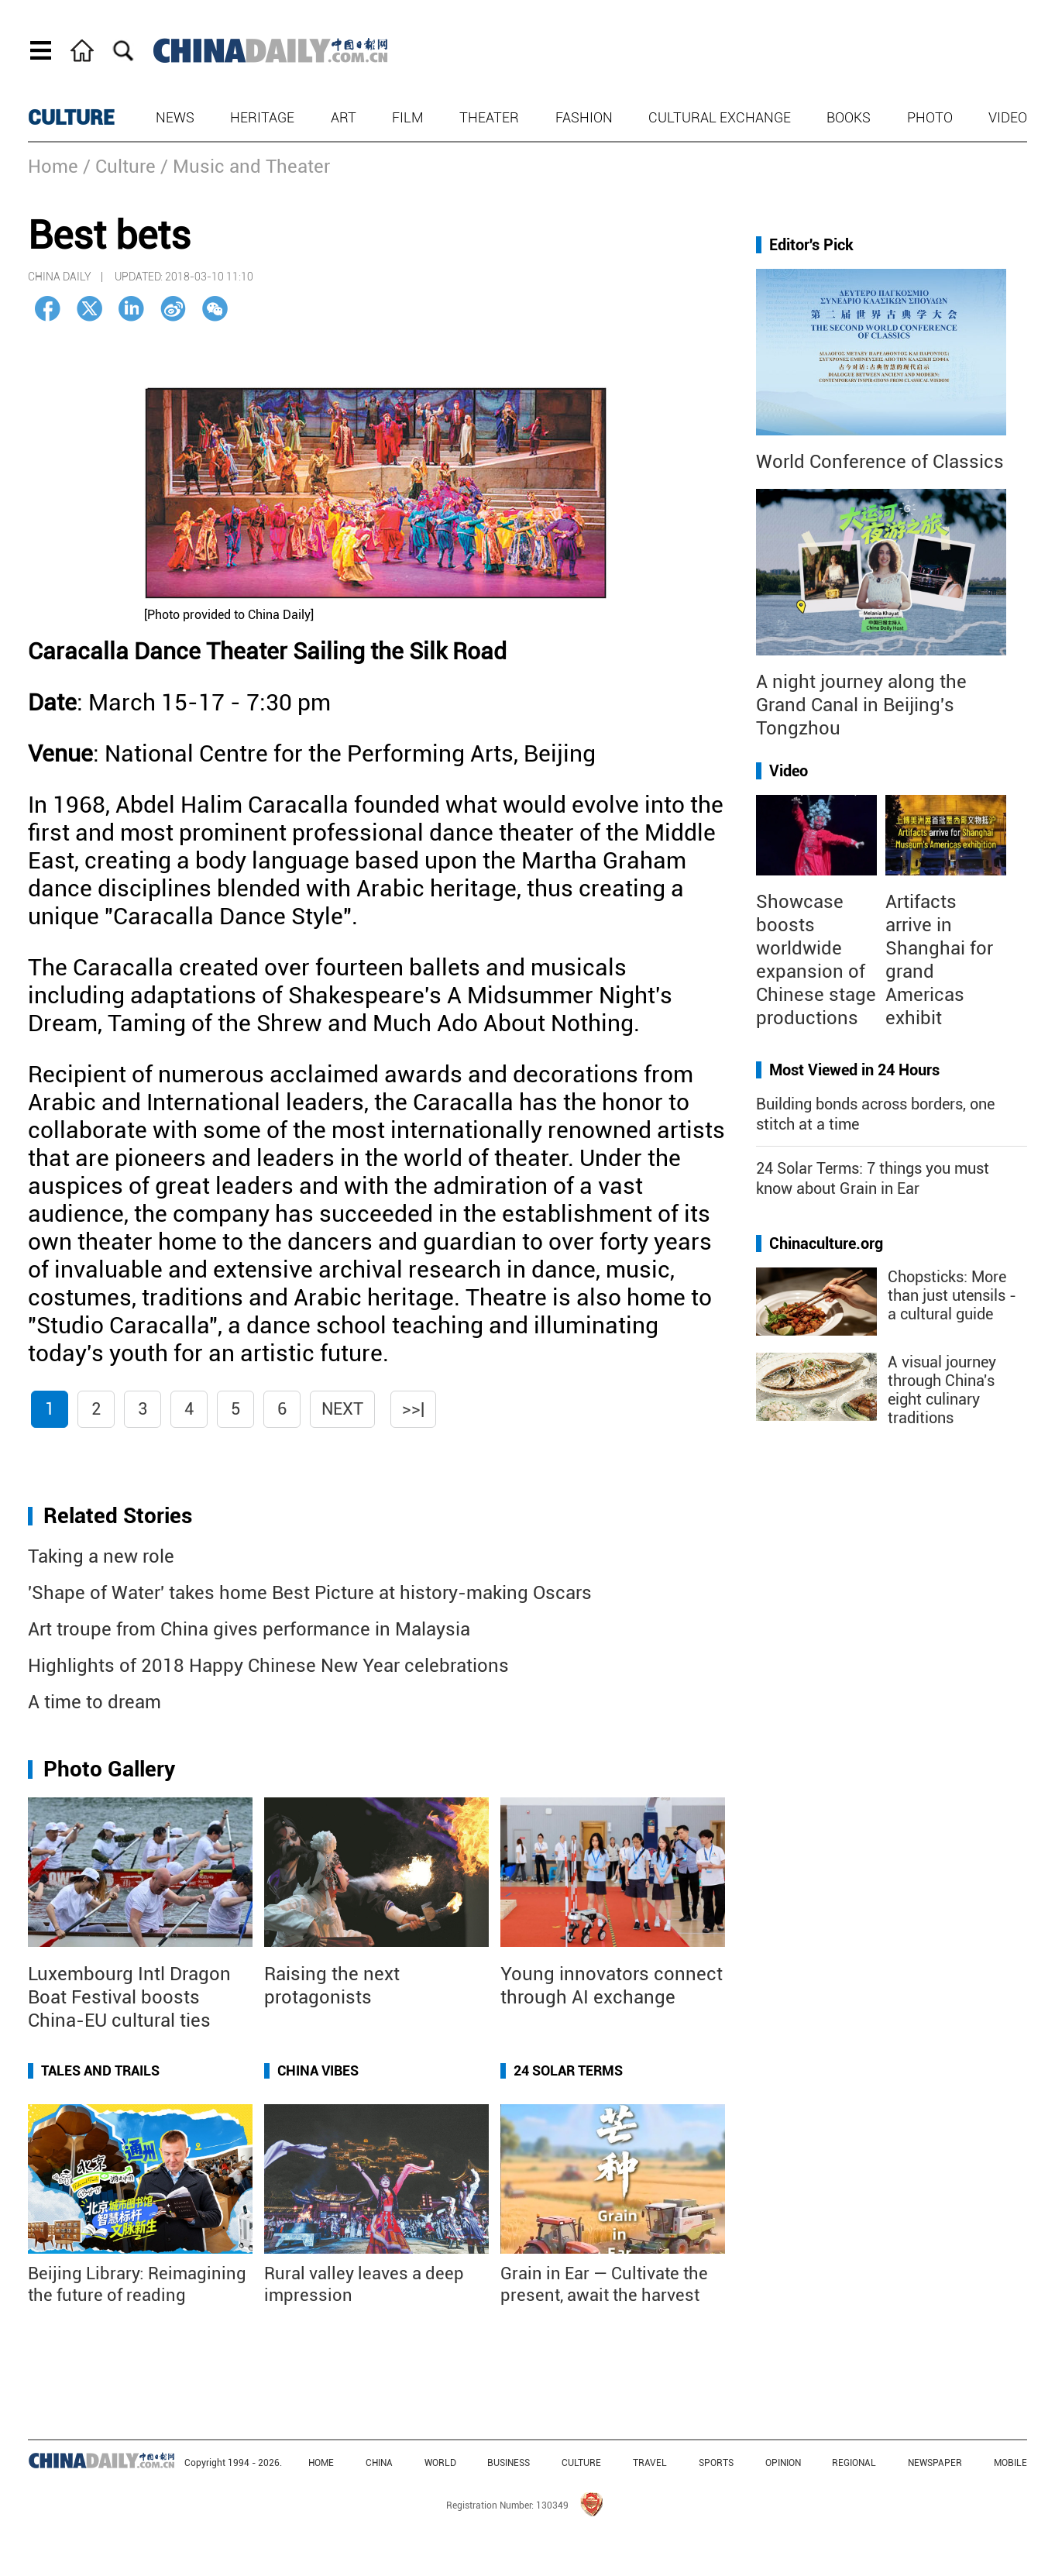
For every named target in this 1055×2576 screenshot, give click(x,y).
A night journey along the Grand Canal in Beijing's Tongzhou (861, 705)
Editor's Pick (811, 245)
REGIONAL (854, 2462)
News (175, 117)
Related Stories (117, 1516)
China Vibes (318, 2070)
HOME (321, 2462)
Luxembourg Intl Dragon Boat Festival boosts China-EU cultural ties (129, 1997)
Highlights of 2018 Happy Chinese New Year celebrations (268, 1666)
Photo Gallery (109, 1769)
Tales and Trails (100, 2070)
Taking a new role (101, 1556)
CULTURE (71, 117)
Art (343, 117)
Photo (930, 117)
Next (342, 1409)
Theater (489, 117)
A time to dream (94, 1702)
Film (408, 117)
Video (1007, 117)
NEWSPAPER (935, 2462)
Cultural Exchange (719, 117)
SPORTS (716, 2462)
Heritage (262, 117)
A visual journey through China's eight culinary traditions (942, 1390)
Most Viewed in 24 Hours (854, 1070)
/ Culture (119, 166)
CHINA (379, 2462)
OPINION (783, 2462)
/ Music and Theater (245, 166)
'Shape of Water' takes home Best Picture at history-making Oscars (310, 1593)
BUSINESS (508, 2462)
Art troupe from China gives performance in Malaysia (249, 1629)
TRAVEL (650, 2462)
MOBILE (1010, 2462)
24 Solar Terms (568, 2070)
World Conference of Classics (880, 462)
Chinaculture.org (826, 1243)
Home (53, 166)
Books (848, 117)
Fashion (584, 117)
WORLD (440, 2462)
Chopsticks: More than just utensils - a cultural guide (952, 1295)
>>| (413, 1409)
